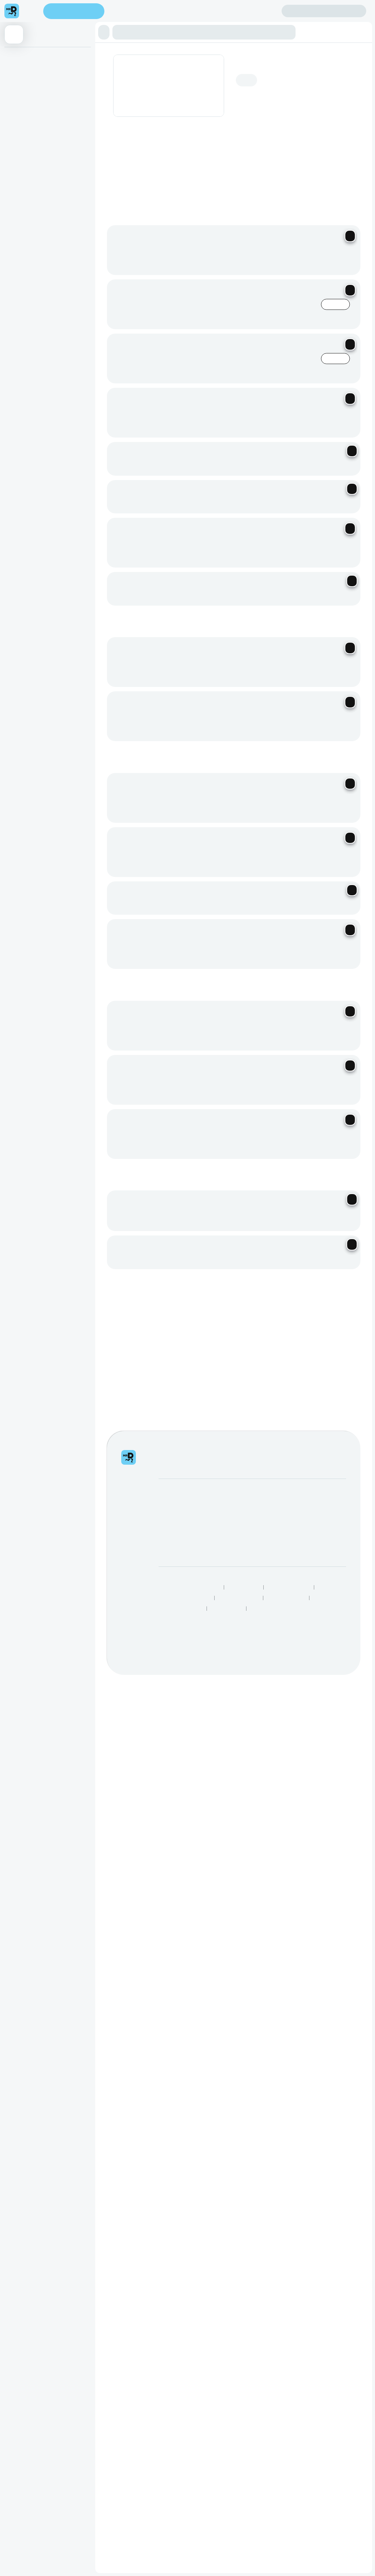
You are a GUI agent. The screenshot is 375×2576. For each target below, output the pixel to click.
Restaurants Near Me (180, 657)
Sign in (323, 11)
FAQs (301, 571)
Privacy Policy (244, 635)
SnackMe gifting (242, 561)
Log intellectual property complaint (334, 582)
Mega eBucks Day (245, 571)
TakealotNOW (227, 657)
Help (300, 561)
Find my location (143, 11)
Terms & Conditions (289, 635)
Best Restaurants (287, 646)
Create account (252, 11)
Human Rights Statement (184, 646)
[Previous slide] (334, 173)
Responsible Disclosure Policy (189, 635)
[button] (106, 32)
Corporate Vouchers (247, 582)
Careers (168, 591)
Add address (329, 67)
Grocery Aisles (267, 657)
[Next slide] (352, 173)
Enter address (76, 11)
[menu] (31, 11)
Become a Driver (178, 580)
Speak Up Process (239, 646)
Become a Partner (180, 569)
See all (307, 271)
